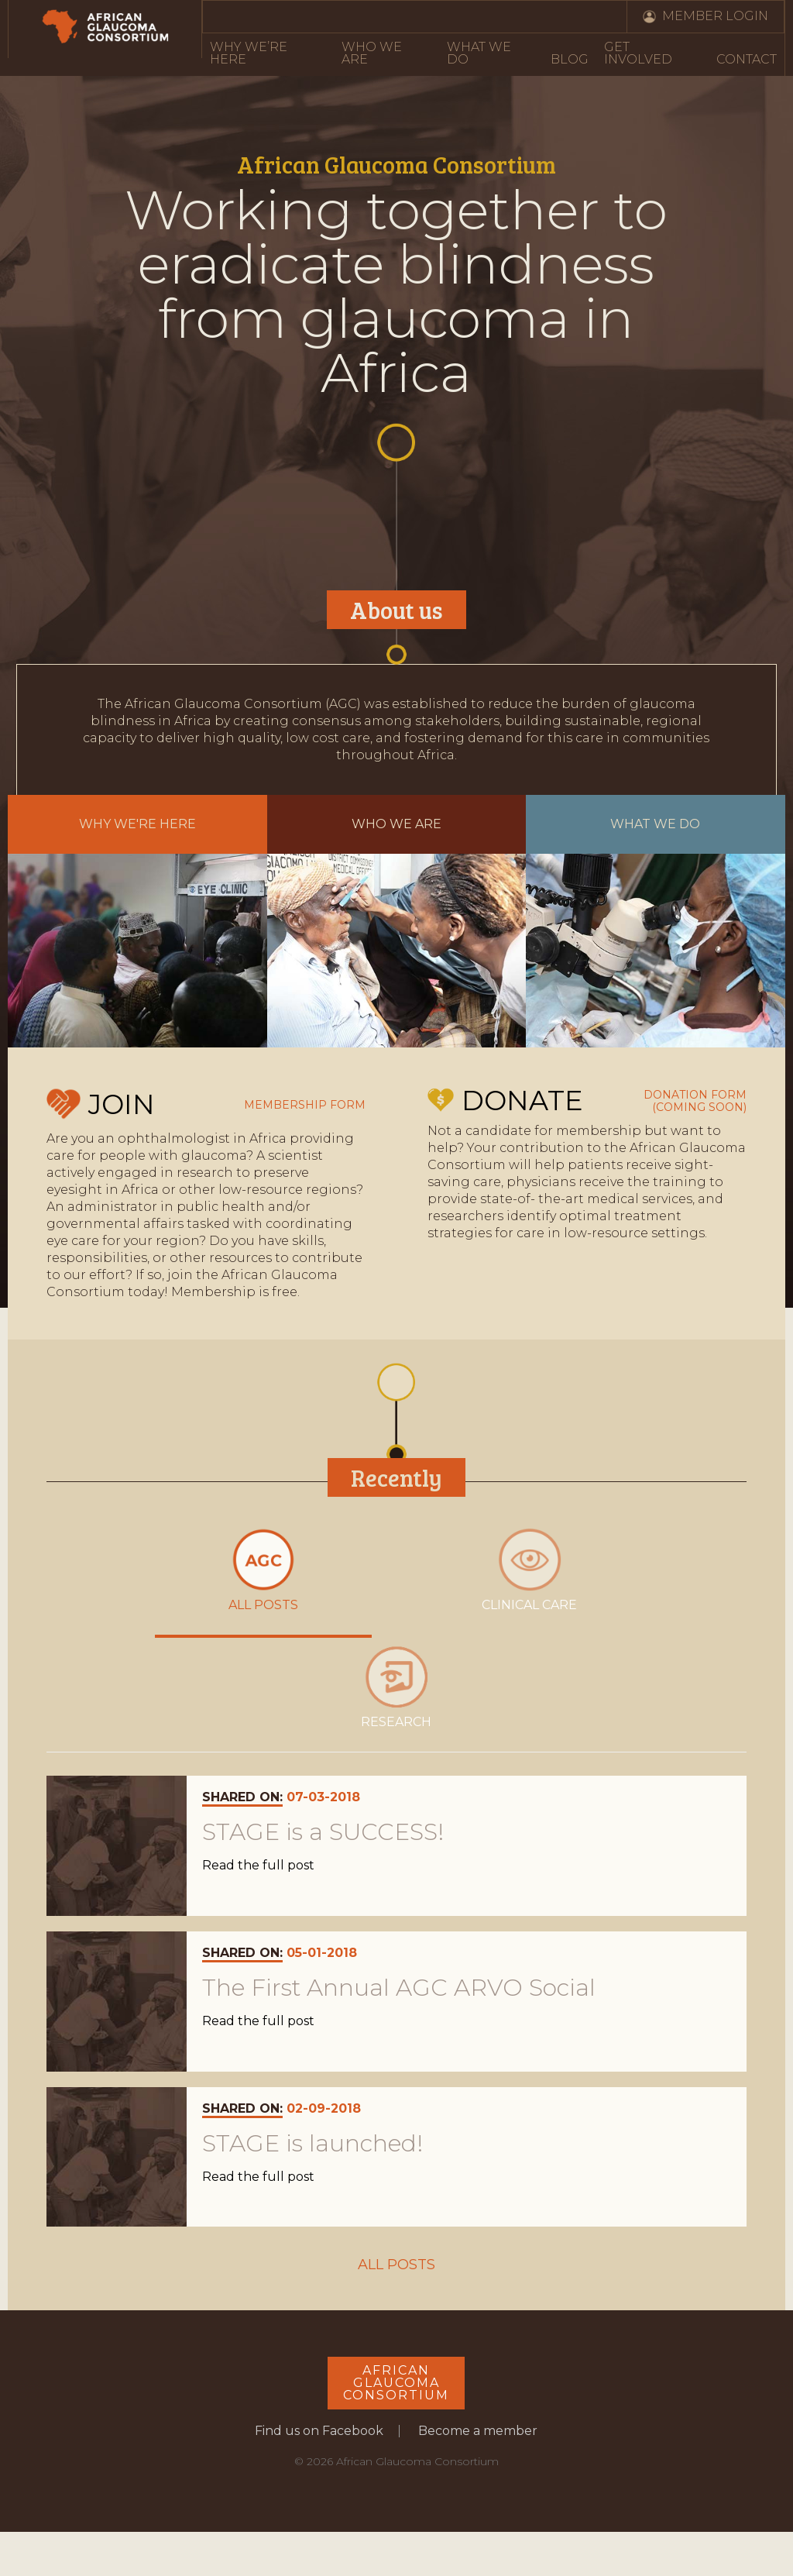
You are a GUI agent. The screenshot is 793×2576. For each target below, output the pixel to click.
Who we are (396, 824)
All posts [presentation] (263, 1570)
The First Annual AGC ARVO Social (399, 1990)
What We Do (479, 53)
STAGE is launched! (312, 2145)
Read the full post (258, 1868)
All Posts (396, 2268)
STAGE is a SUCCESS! (323, 1835)
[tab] (263, 1579)
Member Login (715, 16)
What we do (655, 824)
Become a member (477, 2433)
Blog (570, 59)
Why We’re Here (248, 53)
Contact (746, 59)
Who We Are (372, 53)
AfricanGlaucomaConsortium (396, 2386)
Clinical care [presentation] (529, 1570)
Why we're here (137, 824)
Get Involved (638, 53)
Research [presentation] (396, 1689)
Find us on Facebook (319, 2433)
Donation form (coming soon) (695, 1101)
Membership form (305, 1105)
